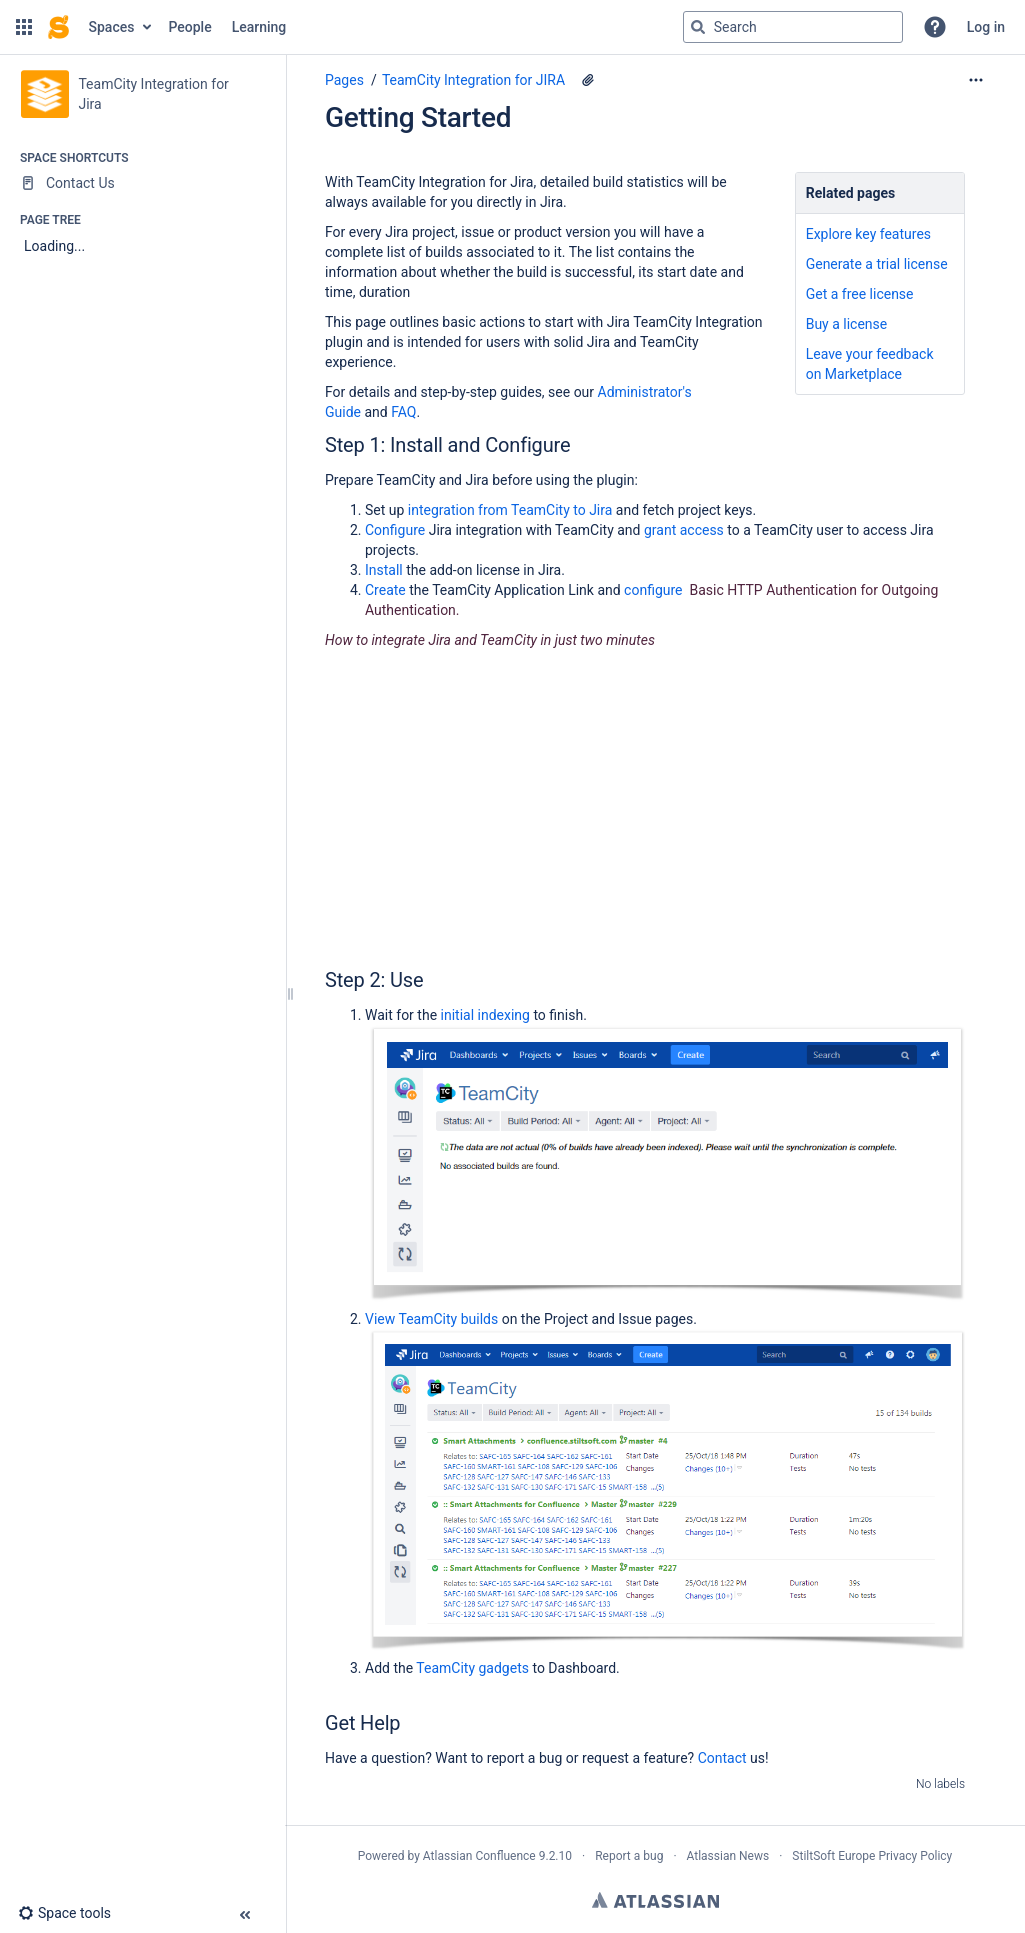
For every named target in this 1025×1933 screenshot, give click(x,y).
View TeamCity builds (431, 1319)
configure (653, 590)
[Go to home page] (58, 27)
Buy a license (847, 324)
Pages (344, 80)
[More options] (976, 80)
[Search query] (793, 27)
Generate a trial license (877, 264)
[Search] (698, 27)
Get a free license (860, 294)
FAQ (403, 412)
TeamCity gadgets (472, 1668)
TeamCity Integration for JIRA (473, 80)
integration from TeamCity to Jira (510, 510)
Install (384, 570)
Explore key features (868, 234)
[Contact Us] (142, 183)
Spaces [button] (112, 27)
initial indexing (485, 1015)
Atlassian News (728, 1856)
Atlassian (655, 1900)
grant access (684, 530)
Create (385, 590)
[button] (24, 27)
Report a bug (629, 1856)
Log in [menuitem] (986, 27)
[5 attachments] (588, 80)
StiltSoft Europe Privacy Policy (872, 1856)
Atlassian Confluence (479, 1856)
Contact (722, 1758)
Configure (395, 530)
